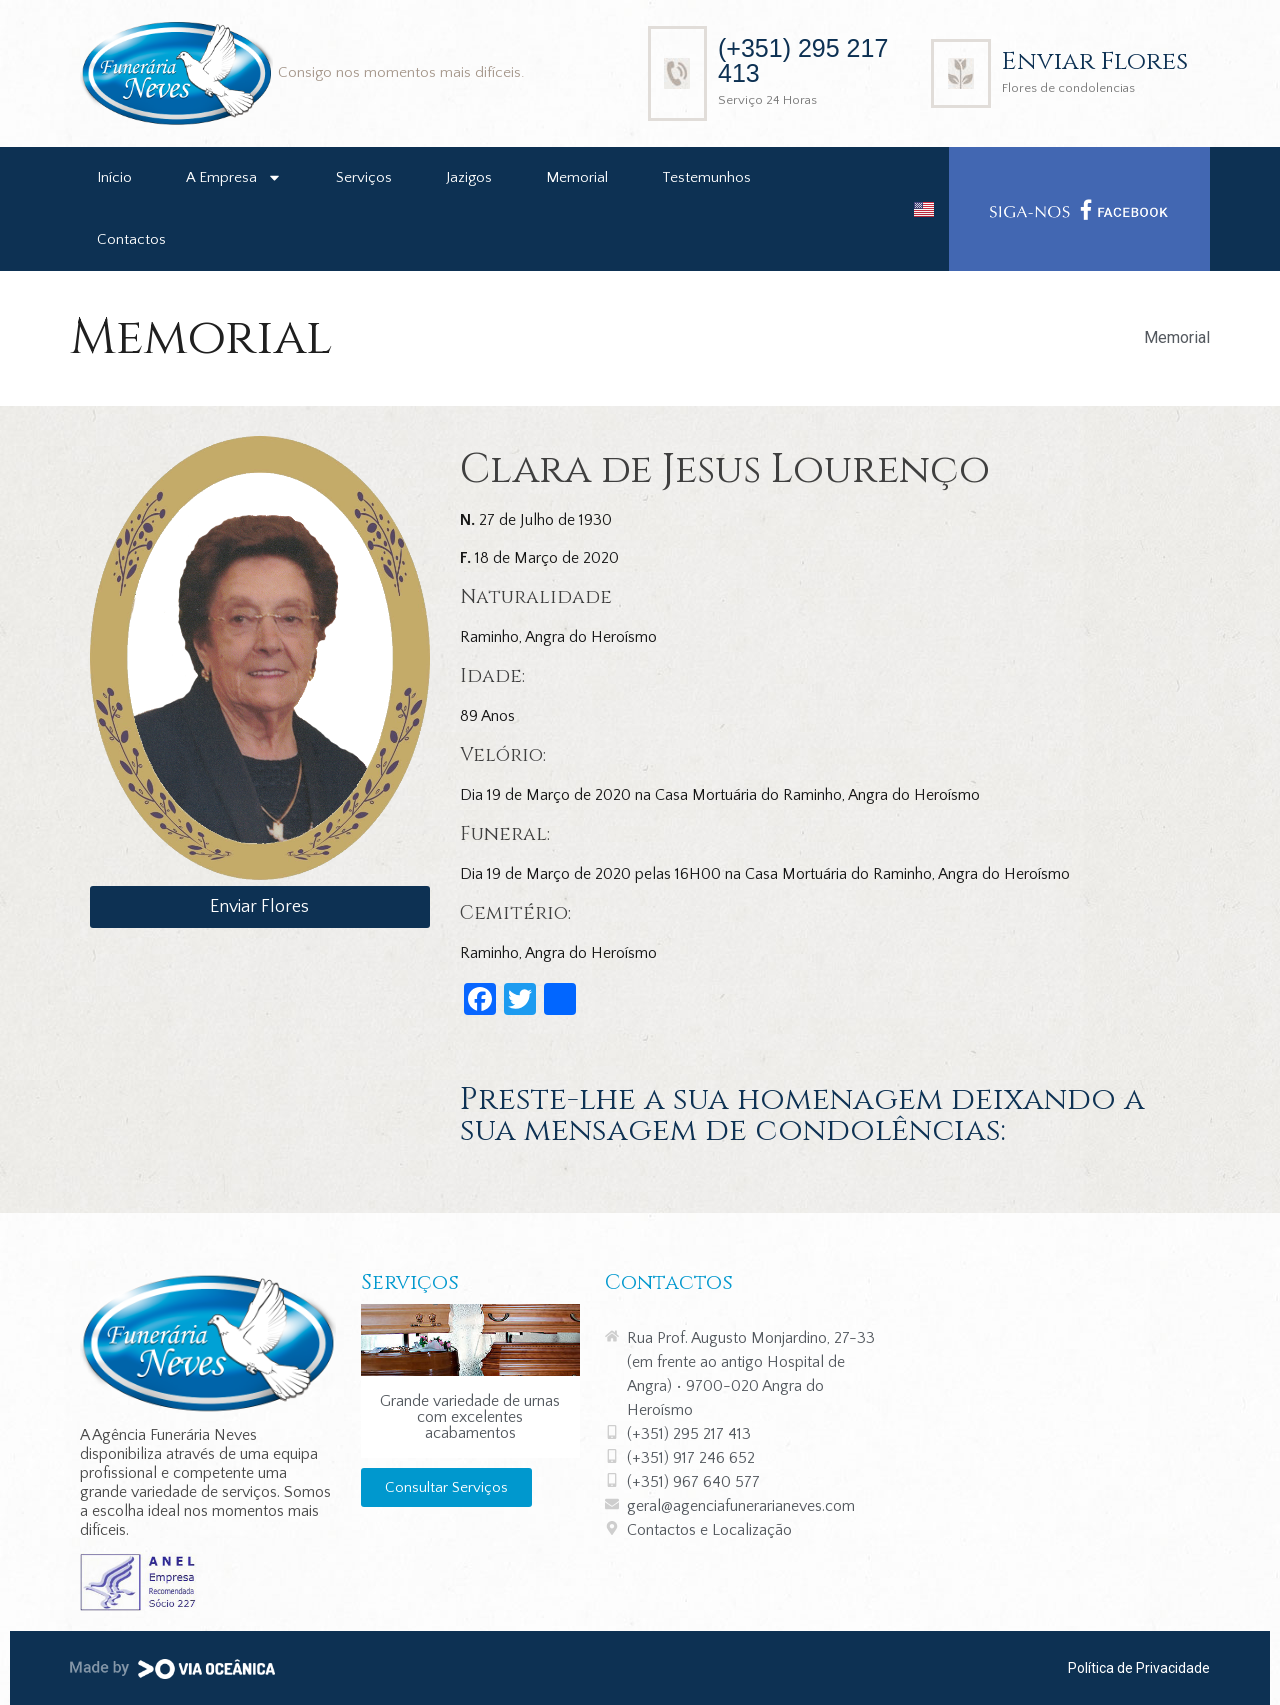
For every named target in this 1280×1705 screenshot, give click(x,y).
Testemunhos (706, 177)
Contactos (131, 239)
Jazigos (469, 177)
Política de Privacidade (1139, 1668)
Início (114, 177)
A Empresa (234, 177)
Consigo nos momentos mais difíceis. (401, 72)
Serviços (364, 177)
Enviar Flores (1095, 61)
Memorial (577, 177)
